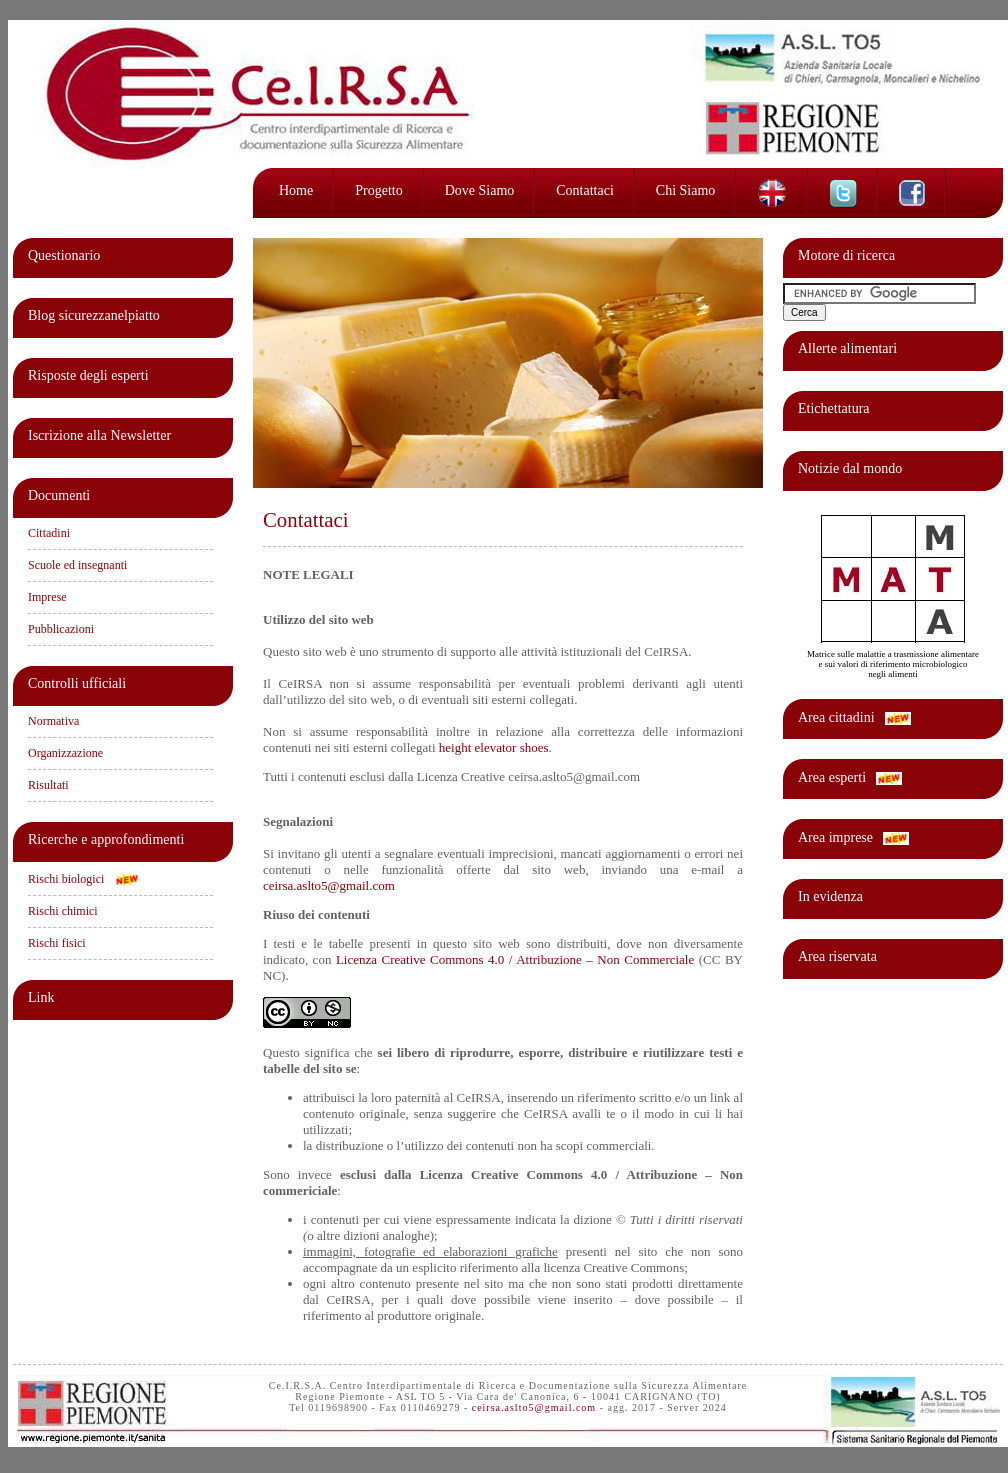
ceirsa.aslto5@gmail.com (329, 885)
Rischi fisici (57, 943)
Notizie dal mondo (850, 468)
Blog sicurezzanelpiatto (94, 315)
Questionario (64, 255)
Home (296, 190)
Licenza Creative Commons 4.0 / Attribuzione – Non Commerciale (515, 959)
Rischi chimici (63, 911)
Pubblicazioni (61, 629)
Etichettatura (834, 408)
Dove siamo (480, 190)
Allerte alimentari (847, 348)
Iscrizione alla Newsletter (99, 435)
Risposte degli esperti (88, 375)
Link (41, 997)
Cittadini (49, 533)
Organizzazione (65, 753)
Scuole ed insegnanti (77, 565)
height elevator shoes (494, 747)
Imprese (47, 597)
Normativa (53, 721)
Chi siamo (686, 190)
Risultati (48, 785)
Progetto (378, 190)
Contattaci (585, 190)
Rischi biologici (66, 879)
